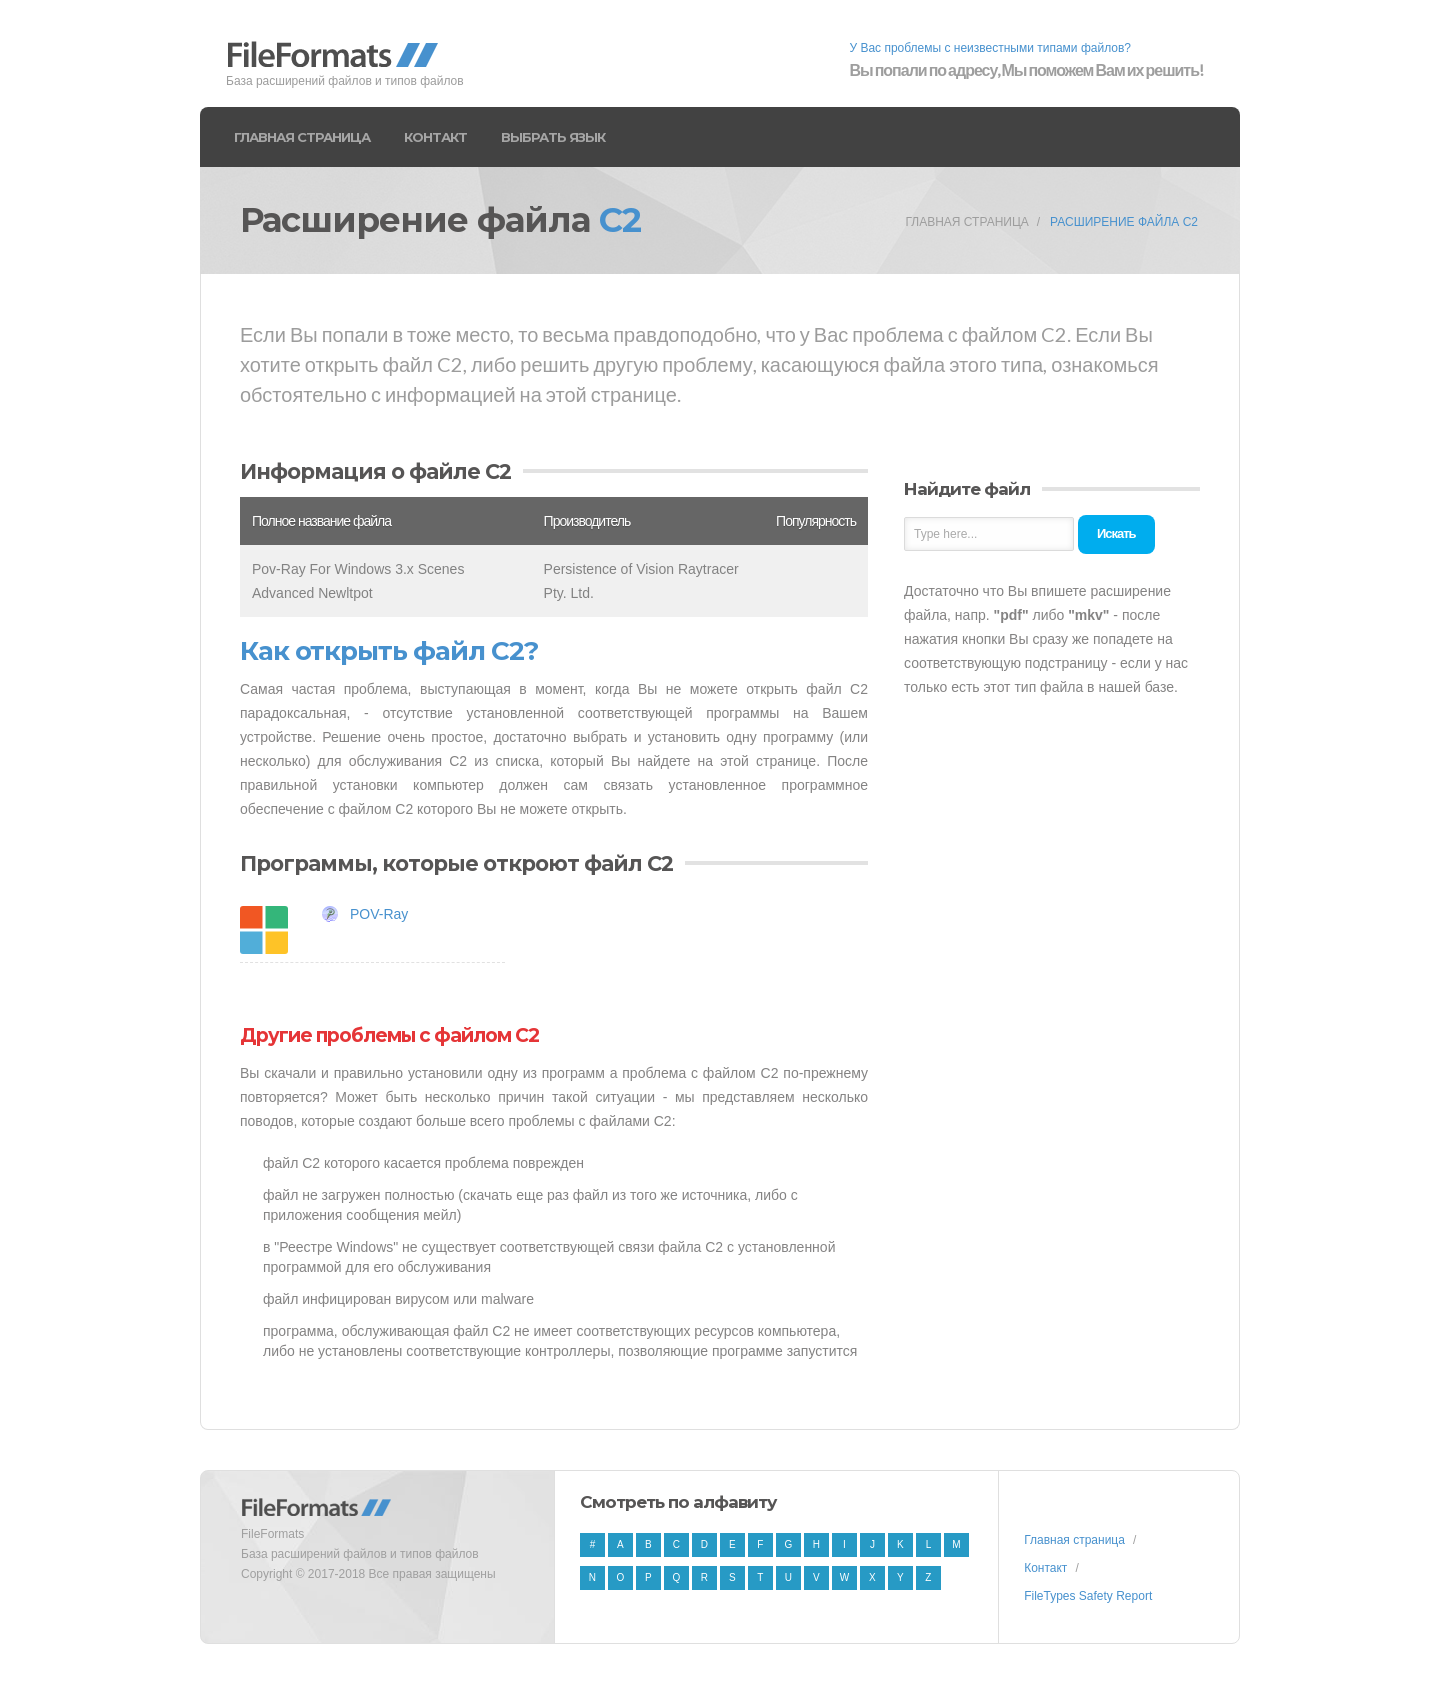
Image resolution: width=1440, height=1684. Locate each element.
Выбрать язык (553, 137)
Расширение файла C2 (1124, 222)
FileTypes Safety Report (1088, 1596)
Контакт (435, 137)
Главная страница (302, 137)
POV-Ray (379, 914)
